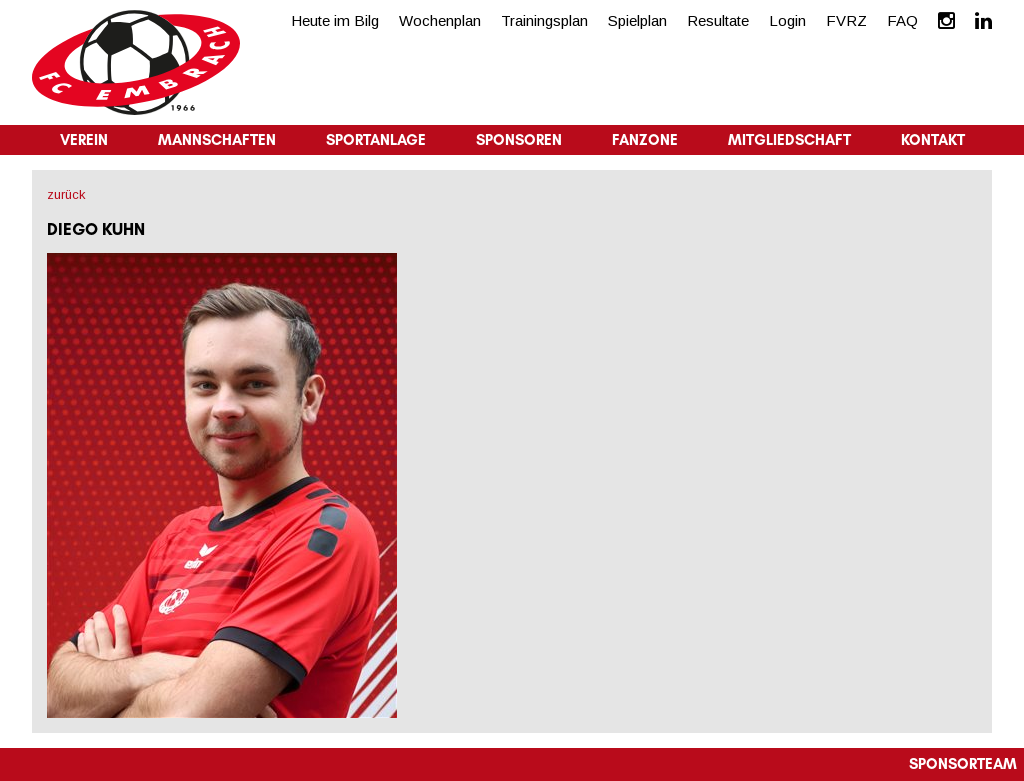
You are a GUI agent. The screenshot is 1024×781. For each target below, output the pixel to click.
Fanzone (645, 140)
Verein (84, 140)
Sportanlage (376, 140)
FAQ (902, 20)
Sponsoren (519, 140)
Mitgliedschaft (789, 140)
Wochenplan (440, 20)
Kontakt (933, 140)
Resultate (718, 20)
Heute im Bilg (335, 20)
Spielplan (637, 20)
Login (787, 20)
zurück (66, 194)
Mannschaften (217, 140)
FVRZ (846, 20)
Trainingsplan (544, 20)
